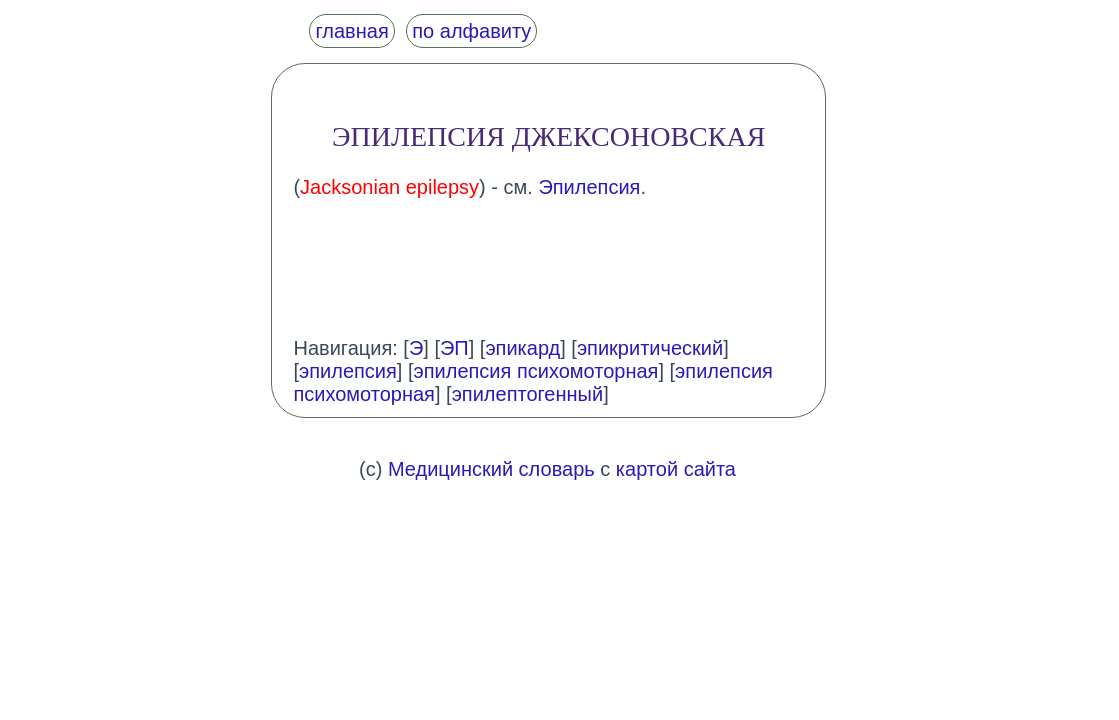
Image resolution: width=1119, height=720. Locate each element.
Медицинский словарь (491, 469)
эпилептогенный (528, 394)
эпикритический (650, 348)
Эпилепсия (589, 187)
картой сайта (676, 469)
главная (351, 31)
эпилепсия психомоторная (536, 371)
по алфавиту (471, 31)
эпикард (522, 348)
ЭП (454, 348)
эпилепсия (348, 371)
